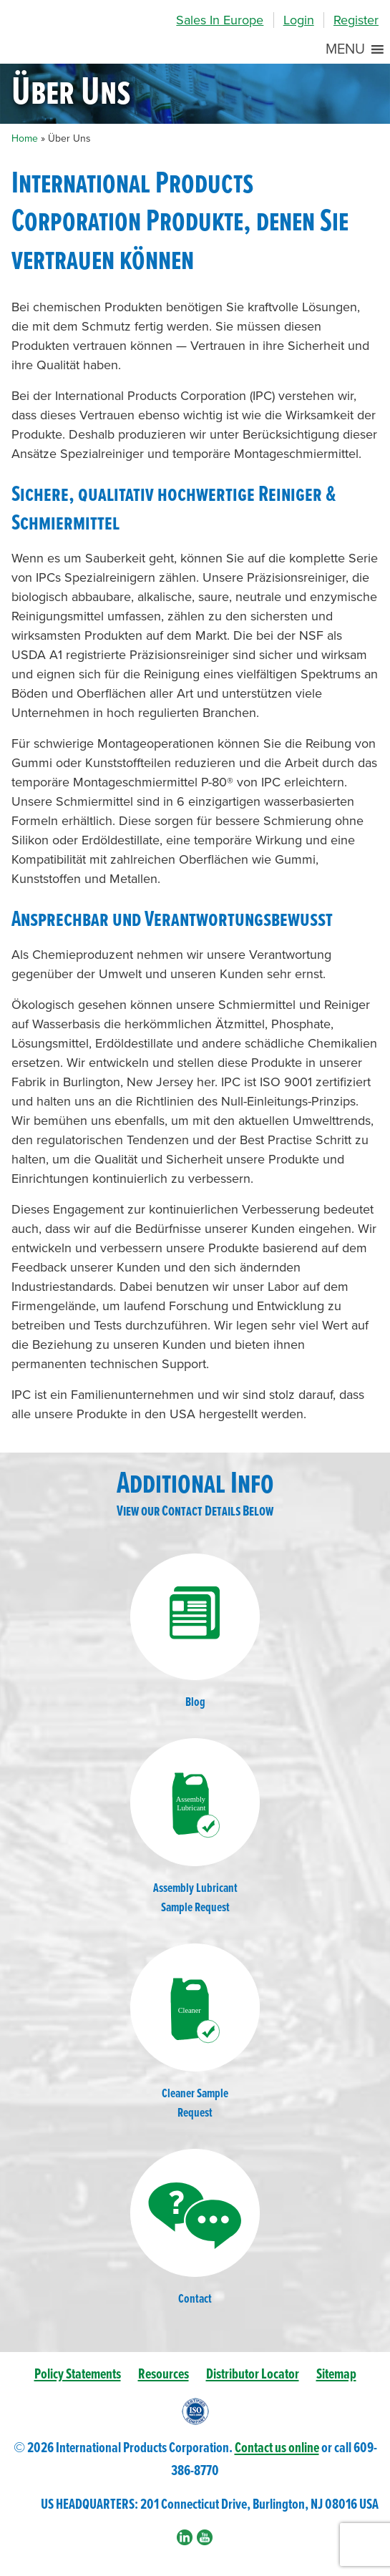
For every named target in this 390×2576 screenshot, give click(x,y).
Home (24, 138)
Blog (195, 1632)
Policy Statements (77, 2374)
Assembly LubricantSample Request (195, 1827)
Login (298, 20)
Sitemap (336, 2374)
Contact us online (277, 2448)
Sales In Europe (219, 20)
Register (356, 20)
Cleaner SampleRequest (195, 2032)
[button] (345, 49)
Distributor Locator (252, 2374)
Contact (195, 2228)
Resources (163, 2374)
